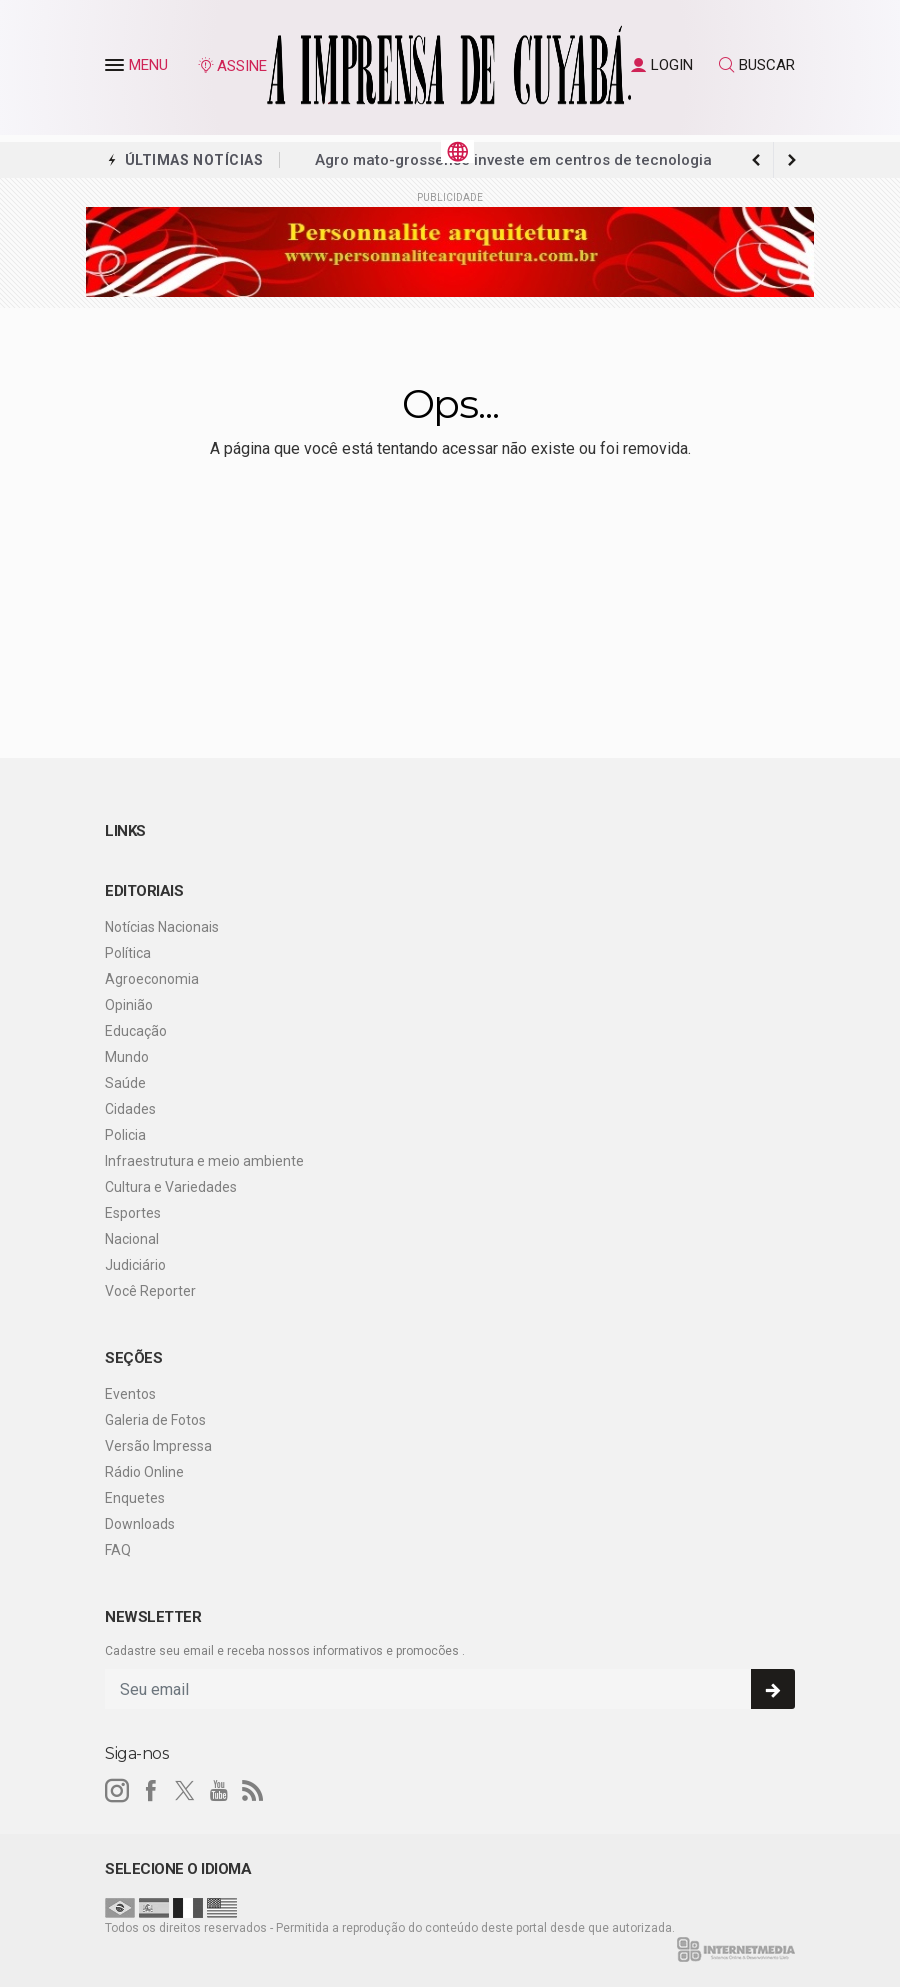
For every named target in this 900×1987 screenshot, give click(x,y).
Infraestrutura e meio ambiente (204, 1161)
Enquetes (135, 1498)
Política (128, 953)
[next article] (756, 160)
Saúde (125, 1083)
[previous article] (792, 160)
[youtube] (219, 1791)
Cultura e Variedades (171, 1187)
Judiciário (135, 1265)
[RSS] (253, 1791)
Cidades (130, 1109)
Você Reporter (150, 1291)
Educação (136, 1031)
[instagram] (117, 1791)
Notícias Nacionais (162, 927)
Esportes (133, 1213)
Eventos (130, 1394)
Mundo (127, 1057)
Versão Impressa (158, 1446)
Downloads (140, 1524)
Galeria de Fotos (155, 1420)
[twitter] (185, 1791)
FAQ (118, 1550)
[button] (117, 69)
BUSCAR (757, 65)
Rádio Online (144, 1472)
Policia (125, 1135)
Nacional (132, 1239)
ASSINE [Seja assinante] (232, 66)
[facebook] (151, 1791)
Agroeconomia (152, 979)
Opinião (129, 1005)
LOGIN (662, 65)
